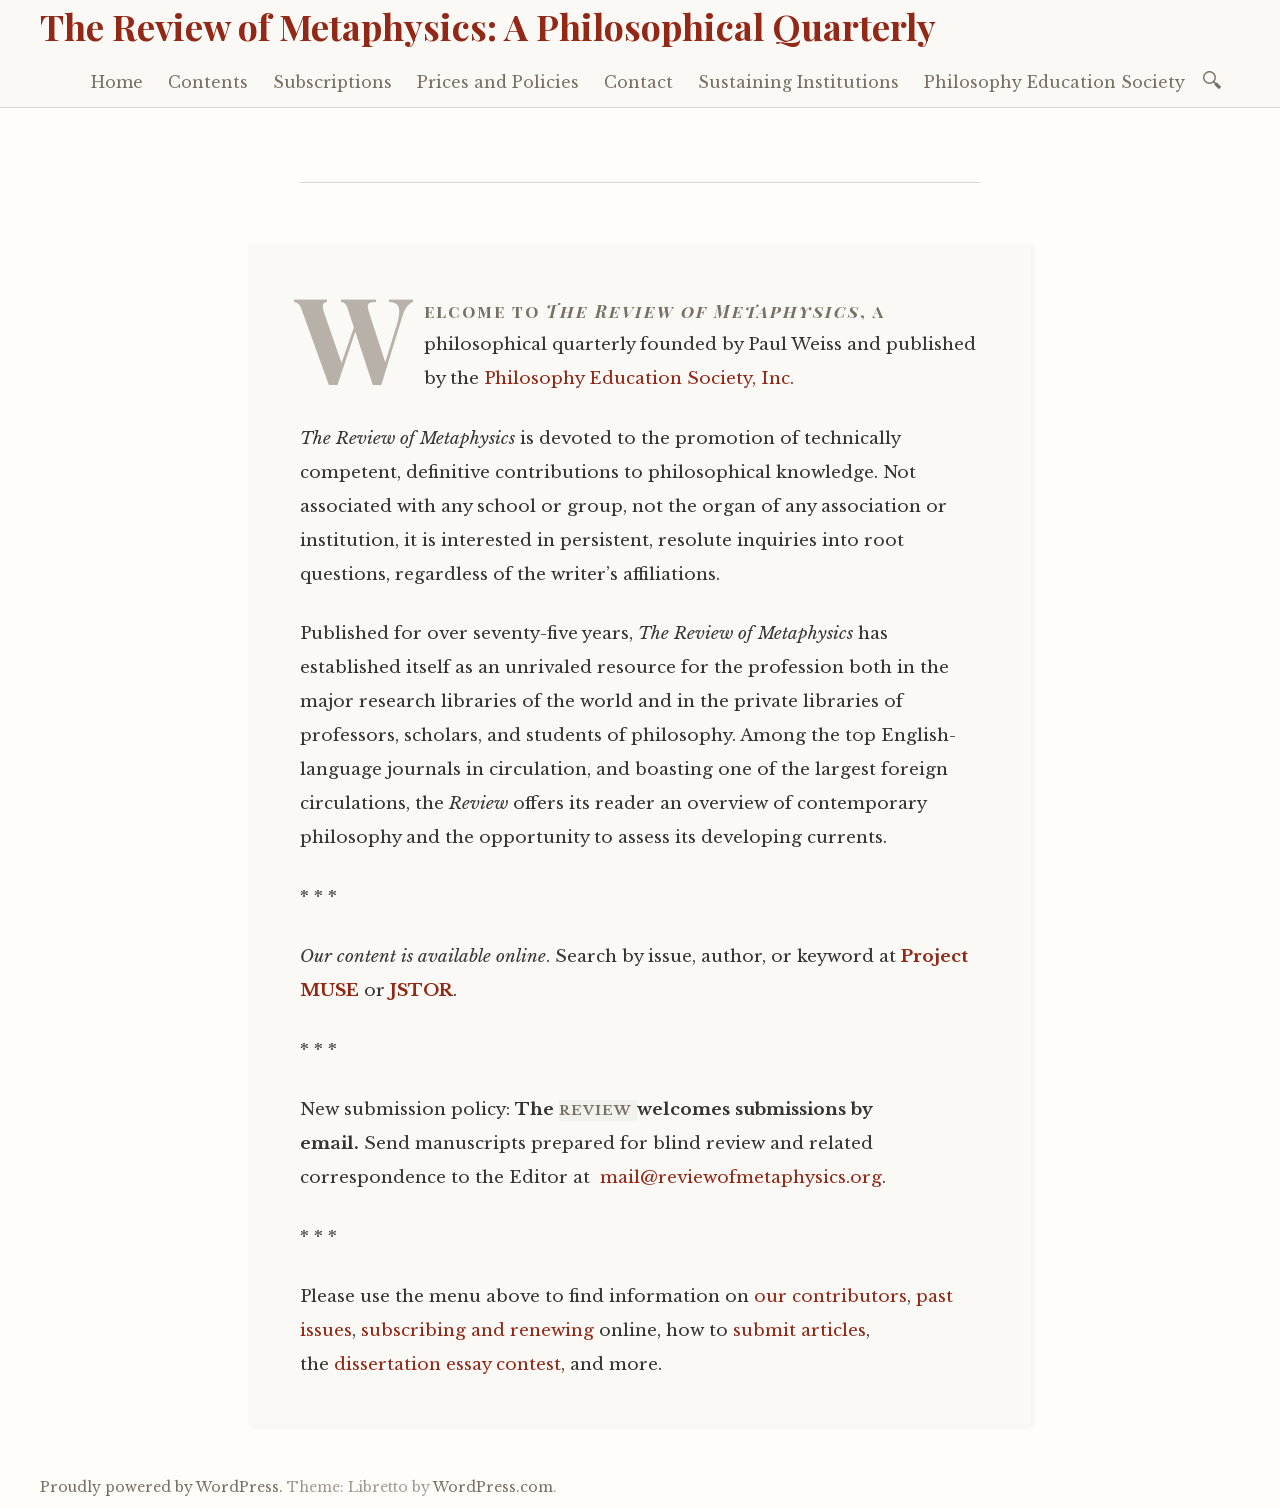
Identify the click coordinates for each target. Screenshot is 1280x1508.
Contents (208, 82)
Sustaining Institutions (798, 82)
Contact (638, 82)
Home (117, 82)
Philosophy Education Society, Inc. (639, 378)
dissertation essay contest (447, 1364)
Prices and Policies (498, 82)
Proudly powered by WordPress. (161, 1487)
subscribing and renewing (477, 1330)
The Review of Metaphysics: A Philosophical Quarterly (488, 26)
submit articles (799, 1330)
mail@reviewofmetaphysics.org (741, 1177)
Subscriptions (332, 82)
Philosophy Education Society (1054, 82)
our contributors (830, 1296)
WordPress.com (493, 1487)
